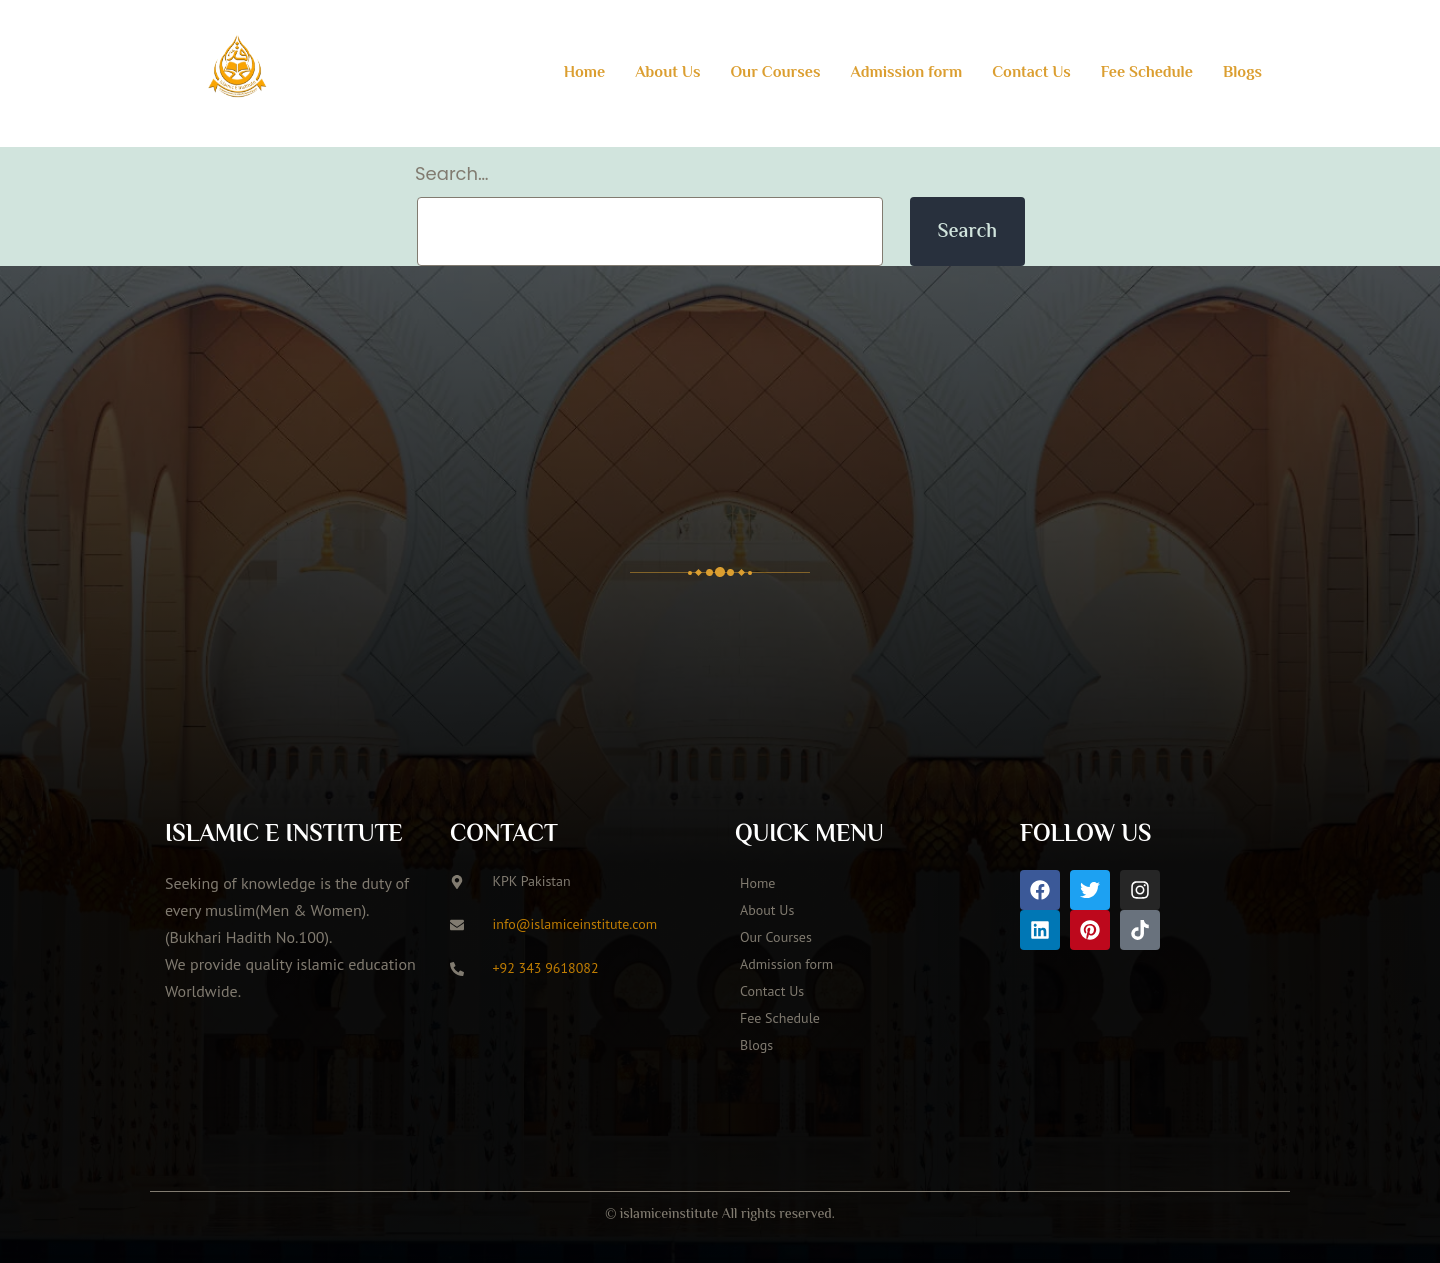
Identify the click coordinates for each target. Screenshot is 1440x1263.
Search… (452, 173)
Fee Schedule (1147, 73)
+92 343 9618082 (546, 968)
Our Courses (775, 73)
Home (585, 73)
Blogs (1242, 73)
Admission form (906, 73)
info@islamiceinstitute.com (575, 924)
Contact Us (1031, 73)
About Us (667, 73)
